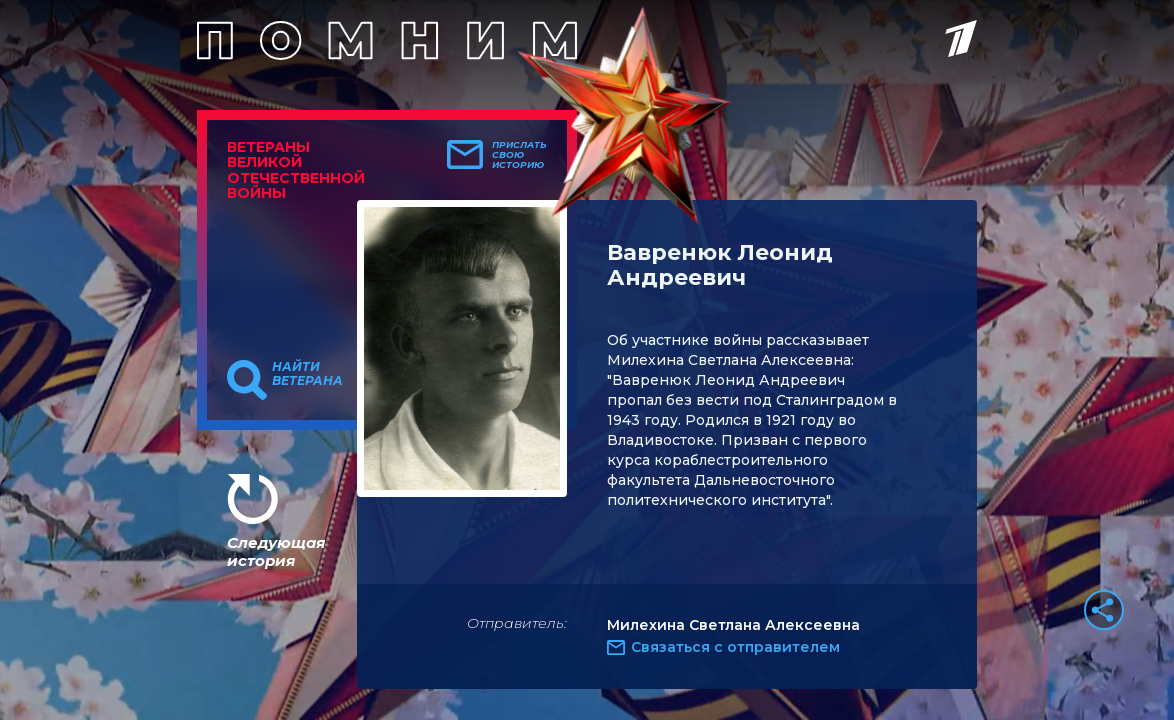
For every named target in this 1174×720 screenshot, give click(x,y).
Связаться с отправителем (735, 647)
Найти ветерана (307, 374)
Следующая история (276, 551)
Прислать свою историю (519, 155)
